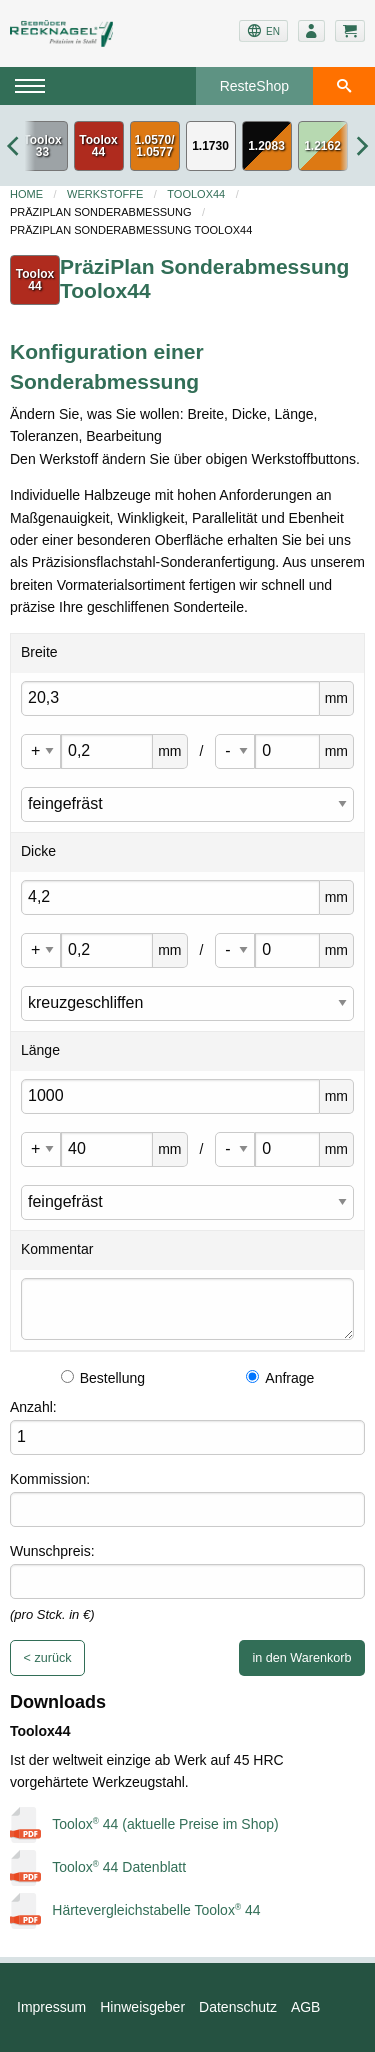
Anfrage (280, 1378)
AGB (306, 2007)
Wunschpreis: (52, 1551)
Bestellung (103, 1378)
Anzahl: (33, 1407)
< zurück (48, 1658)
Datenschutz (238, 2007)
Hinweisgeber (142, 2007)
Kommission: (50, 1479)
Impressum (51, 2007)
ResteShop (254, 86)
